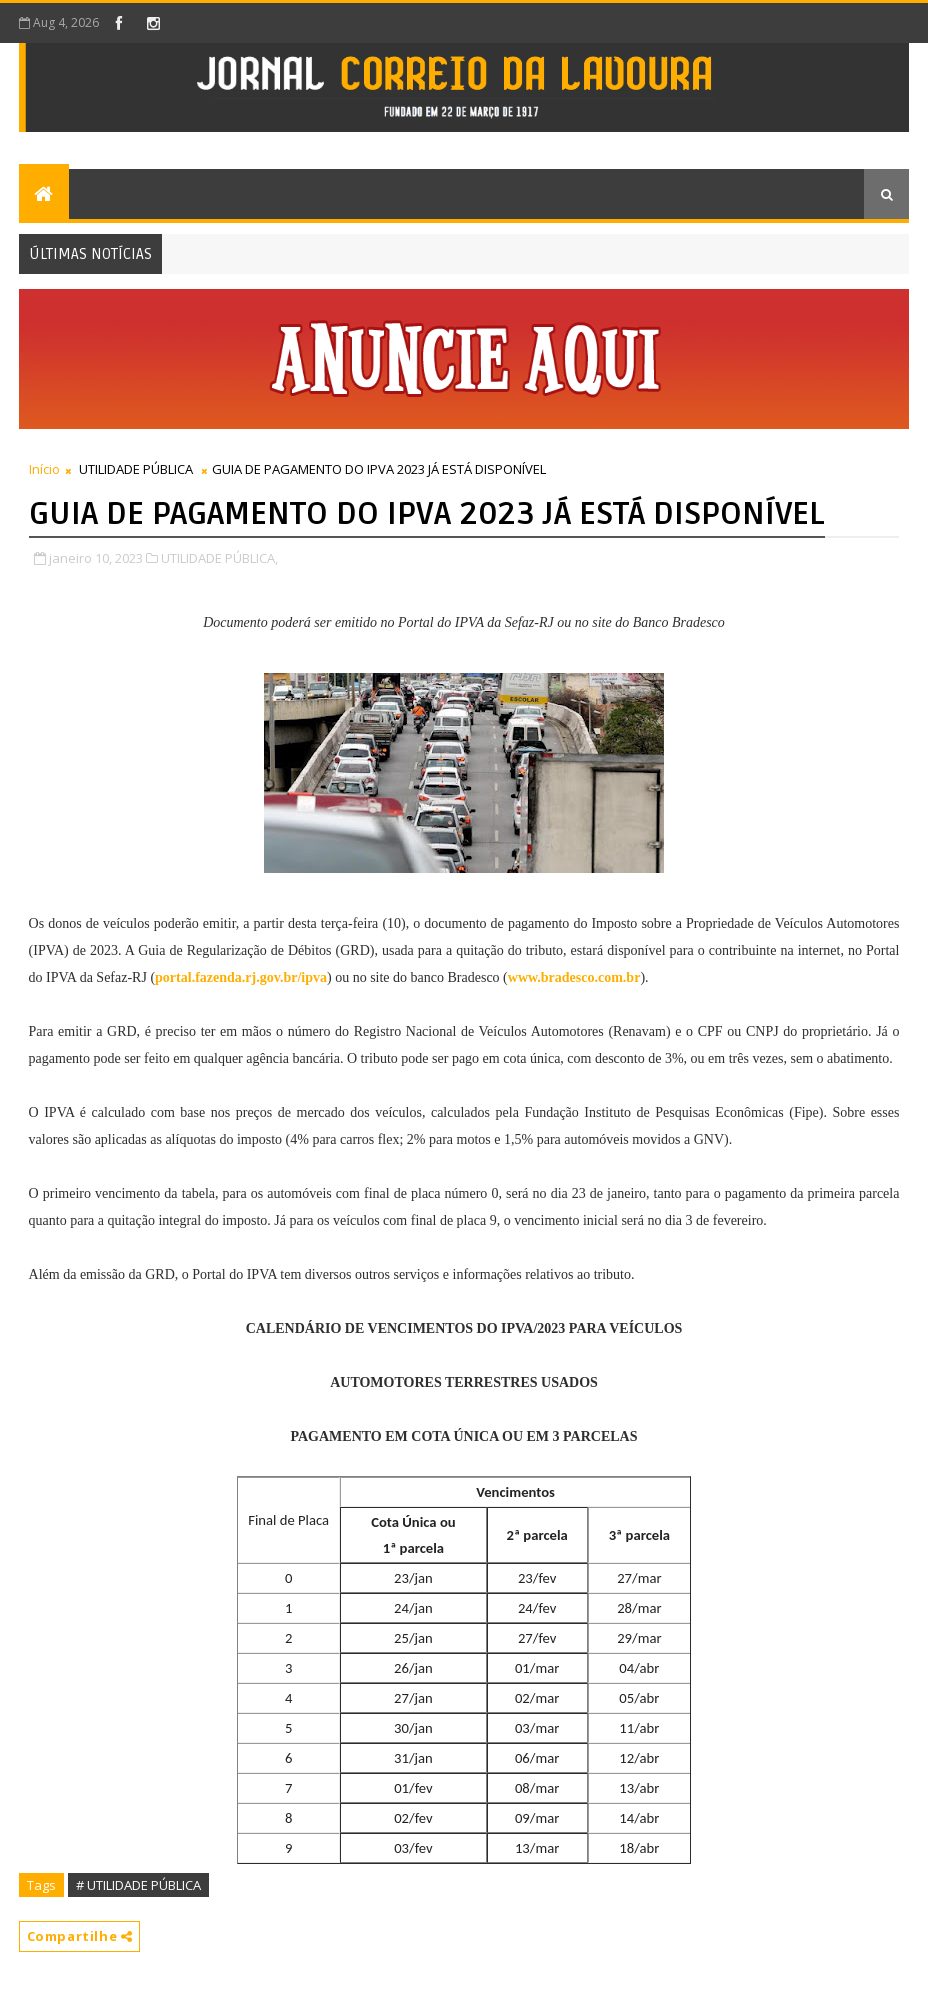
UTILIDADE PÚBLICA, (219, 558)
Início (44, 469)
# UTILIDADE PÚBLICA (138, 1885)
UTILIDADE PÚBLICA (136, 469)
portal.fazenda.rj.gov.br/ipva (241, 977)
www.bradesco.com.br (574, 977)
